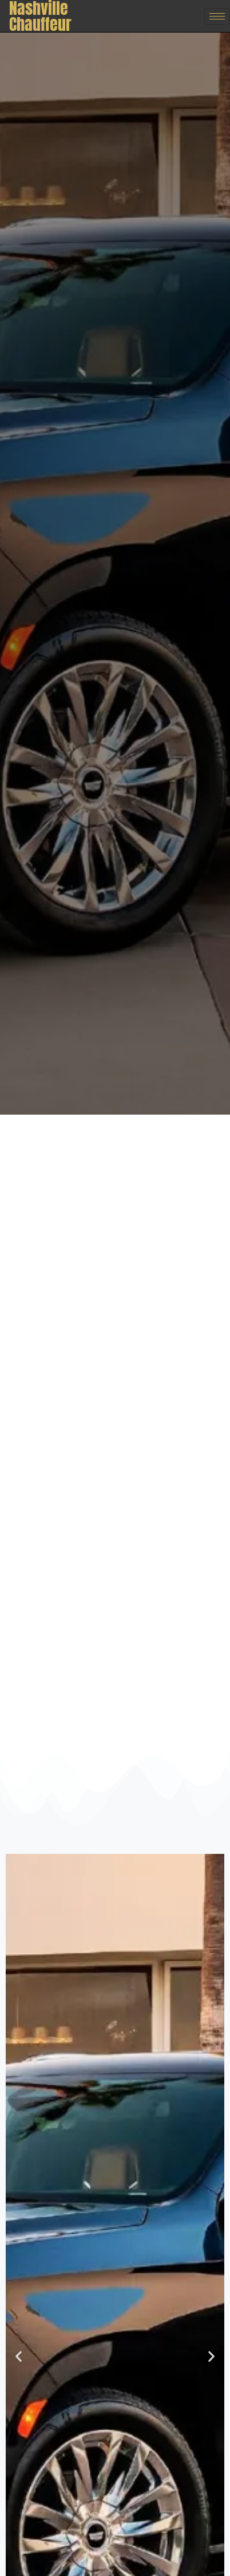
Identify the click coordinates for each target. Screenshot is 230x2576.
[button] (18, 2356)
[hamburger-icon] (217, 16)
